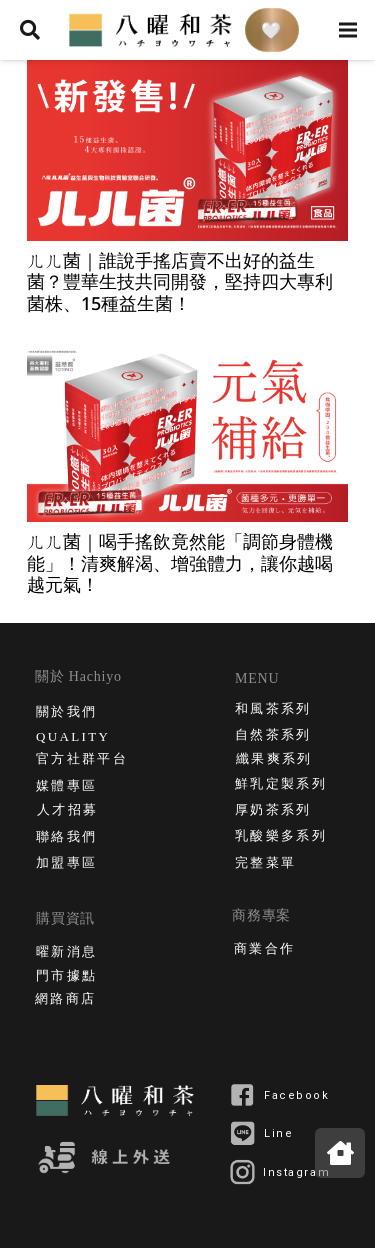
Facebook (297, 1095)
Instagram (296, 1172)
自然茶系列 (273, 736)
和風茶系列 (273, 710)
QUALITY (73, 737)
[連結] (153, 30)
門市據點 (66, 977)
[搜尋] (30, 30)
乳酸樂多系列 (281, 837)
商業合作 (264, 950)
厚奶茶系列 (273, 811)
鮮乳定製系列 (281, 785)
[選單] (348, 30)
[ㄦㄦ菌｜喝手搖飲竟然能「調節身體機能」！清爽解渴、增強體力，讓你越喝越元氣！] (187, 431)
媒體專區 (66, 787)
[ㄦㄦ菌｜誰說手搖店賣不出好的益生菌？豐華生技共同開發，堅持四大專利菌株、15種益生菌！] (187, 150)
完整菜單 (265, 864)
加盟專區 (66, 864)
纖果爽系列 (274, 760)
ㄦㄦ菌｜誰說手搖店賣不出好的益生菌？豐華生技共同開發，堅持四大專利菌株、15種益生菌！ (180, 281)
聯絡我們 (66, 838)
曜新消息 (66, 953)
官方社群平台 (82, 760)
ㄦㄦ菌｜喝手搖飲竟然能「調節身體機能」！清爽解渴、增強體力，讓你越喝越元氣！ (180, 562)
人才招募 (67, 811)
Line (278, 1133)
